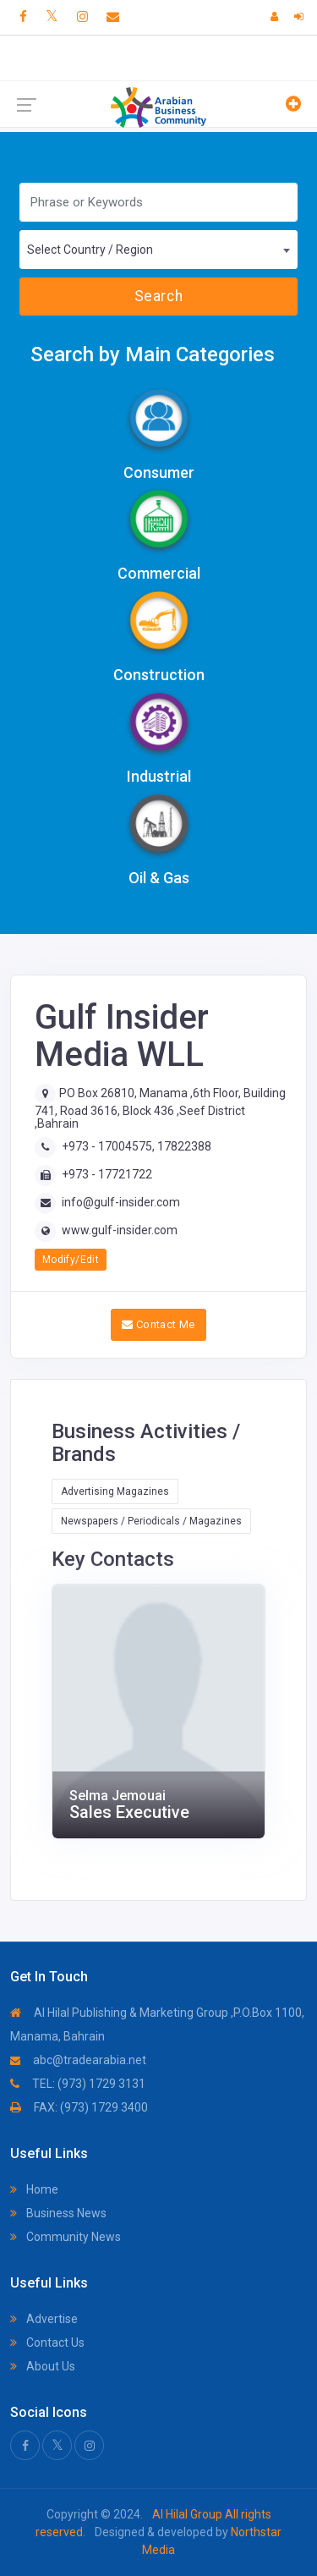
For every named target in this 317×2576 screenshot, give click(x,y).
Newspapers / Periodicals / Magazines (151, 1521)
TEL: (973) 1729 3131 (77, 2083)
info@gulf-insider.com (121, 1202)
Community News (65, 2237)
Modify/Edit (70, 1260)
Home (34, 2189)
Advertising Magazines (115, 1491)
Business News (58, 2213)
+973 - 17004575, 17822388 (136, 1146)
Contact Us (47, 2342)
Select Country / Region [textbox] (90, 249)
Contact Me (158, 1324)
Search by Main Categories (152, 354)
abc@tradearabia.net (78, 2060)
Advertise (44, 2319)
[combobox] (158, 249)
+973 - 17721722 (107, 1174)
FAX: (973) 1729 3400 (79, 2107)
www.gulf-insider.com (120, 1230)
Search (158, 296)
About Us (42, 2366)
